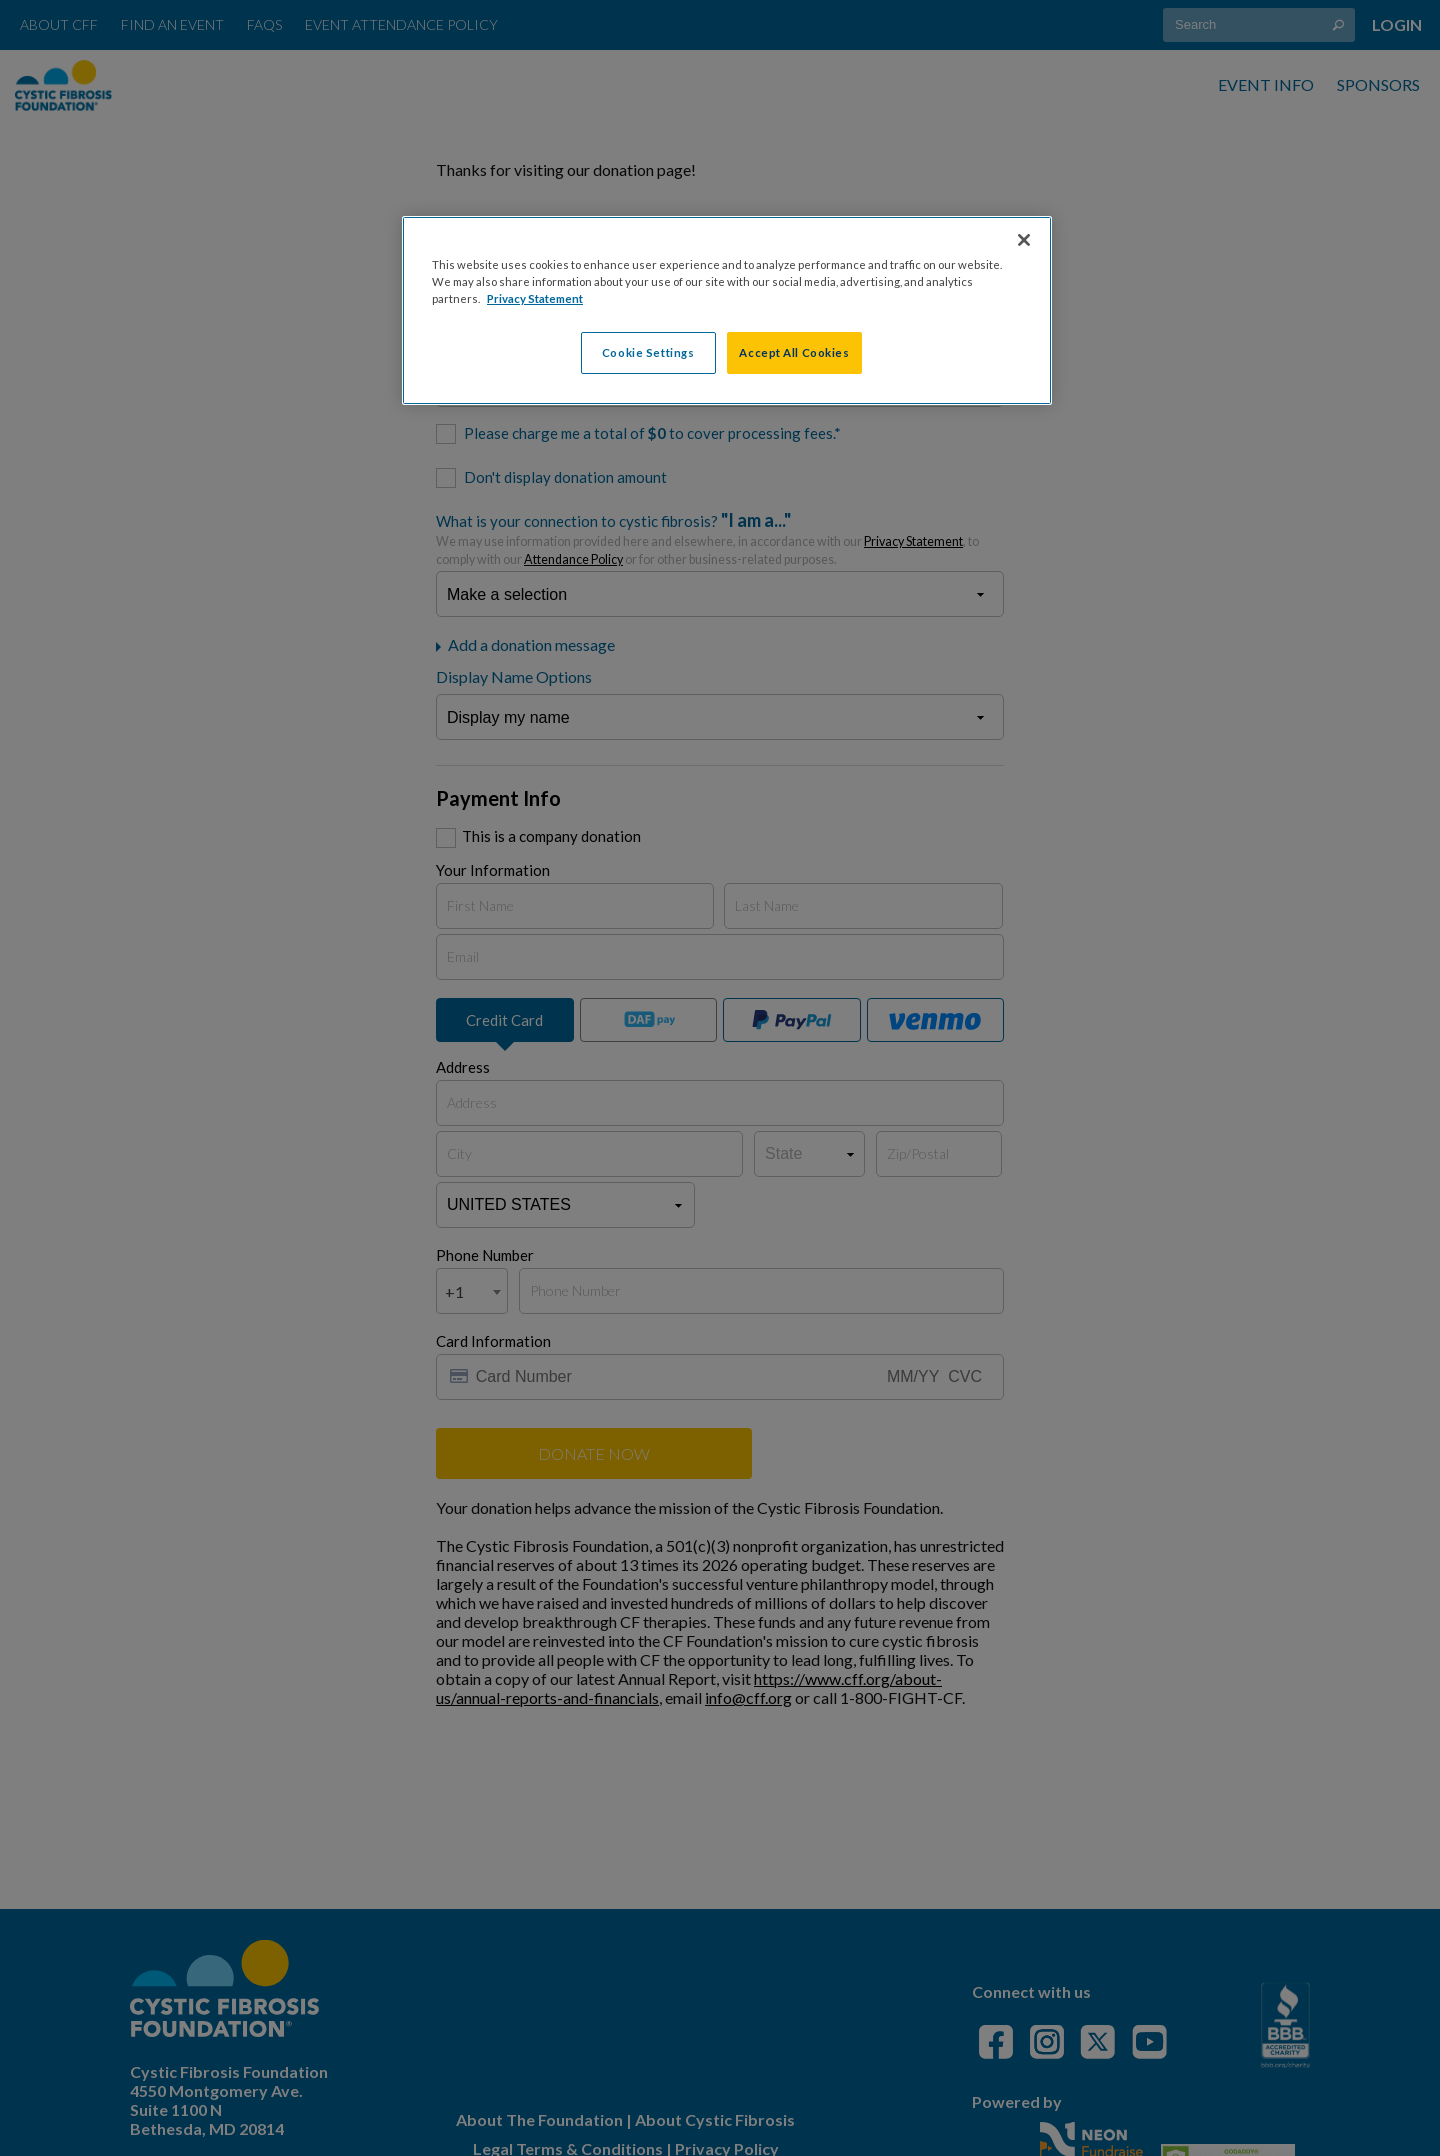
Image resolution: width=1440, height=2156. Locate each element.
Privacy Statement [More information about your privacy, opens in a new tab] (535, 298)
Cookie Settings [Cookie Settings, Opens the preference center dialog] (648, 352)
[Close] (1024, 240)
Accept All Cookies (794, 352)
